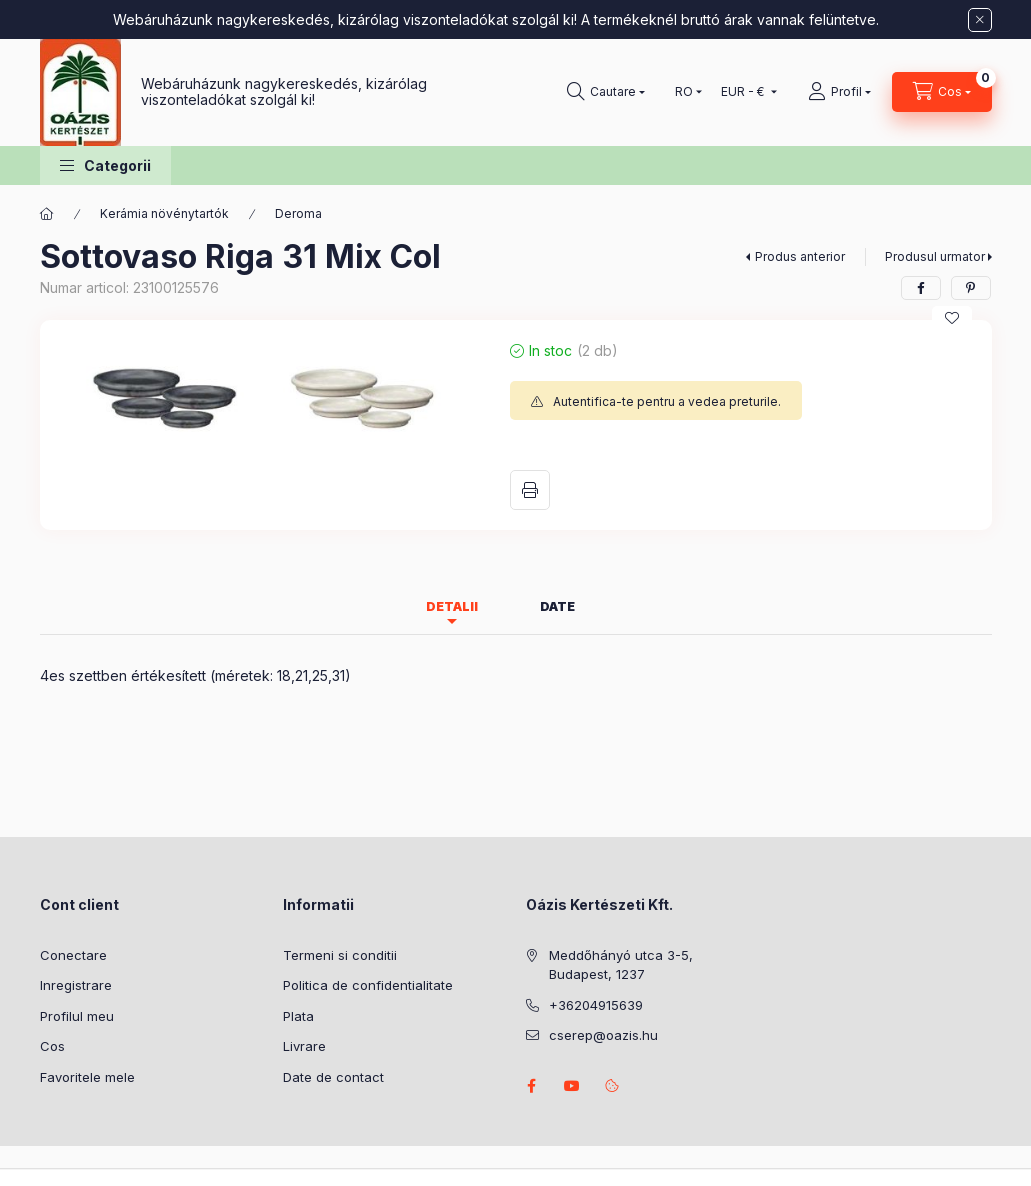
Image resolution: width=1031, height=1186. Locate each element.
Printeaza (530, 490)
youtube (572, 1086)
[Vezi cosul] (942, 92)
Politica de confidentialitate (368, 985)
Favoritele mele (87, 1077)
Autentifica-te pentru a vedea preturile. (667, 401)
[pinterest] (971, 288)
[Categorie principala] (47, 214)
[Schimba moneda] (744, 92)
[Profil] (839, 92)
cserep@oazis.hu (603, 1035)
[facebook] (921, 288)
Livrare (304, 1046)
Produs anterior (800, 256)
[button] (105, 165)
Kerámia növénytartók (164, 213)
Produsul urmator (935, 256)
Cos (52, 1046)
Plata (298, 1016)
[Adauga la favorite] (952, 318)
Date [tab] (557, 606)
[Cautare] (606, 92)
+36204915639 (596, 1005)
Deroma (298, 213)
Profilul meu (77, 1016)
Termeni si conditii (340, 955)
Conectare (73, 955)
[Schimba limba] (684, 92)
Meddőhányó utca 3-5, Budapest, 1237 (621, 965)
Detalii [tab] (452, 606)
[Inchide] (980, 20)
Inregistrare (76, 985)
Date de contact (333, 1077)
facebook (532, 1086)
